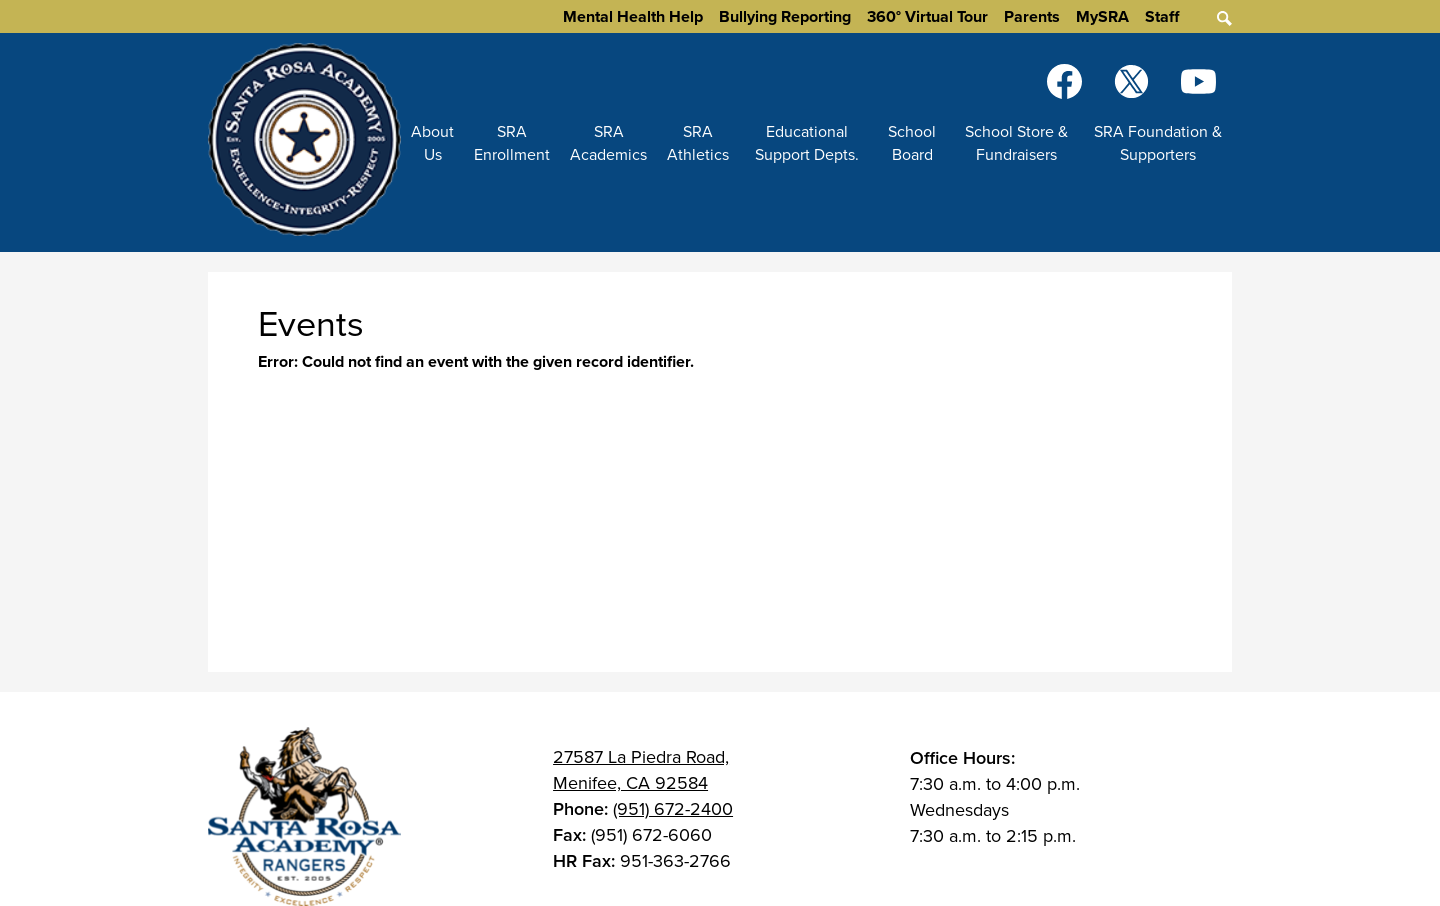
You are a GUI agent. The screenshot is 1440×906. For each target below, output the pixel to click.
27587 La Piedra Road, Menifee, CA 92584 (641, 770)
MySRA (1102, 16)
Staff (1162, 16)
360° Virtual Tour (927, 16)
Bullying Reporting (785, 16)
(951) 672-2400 (673, 809)
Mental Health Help (633, 16)
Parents (1032, 16)
